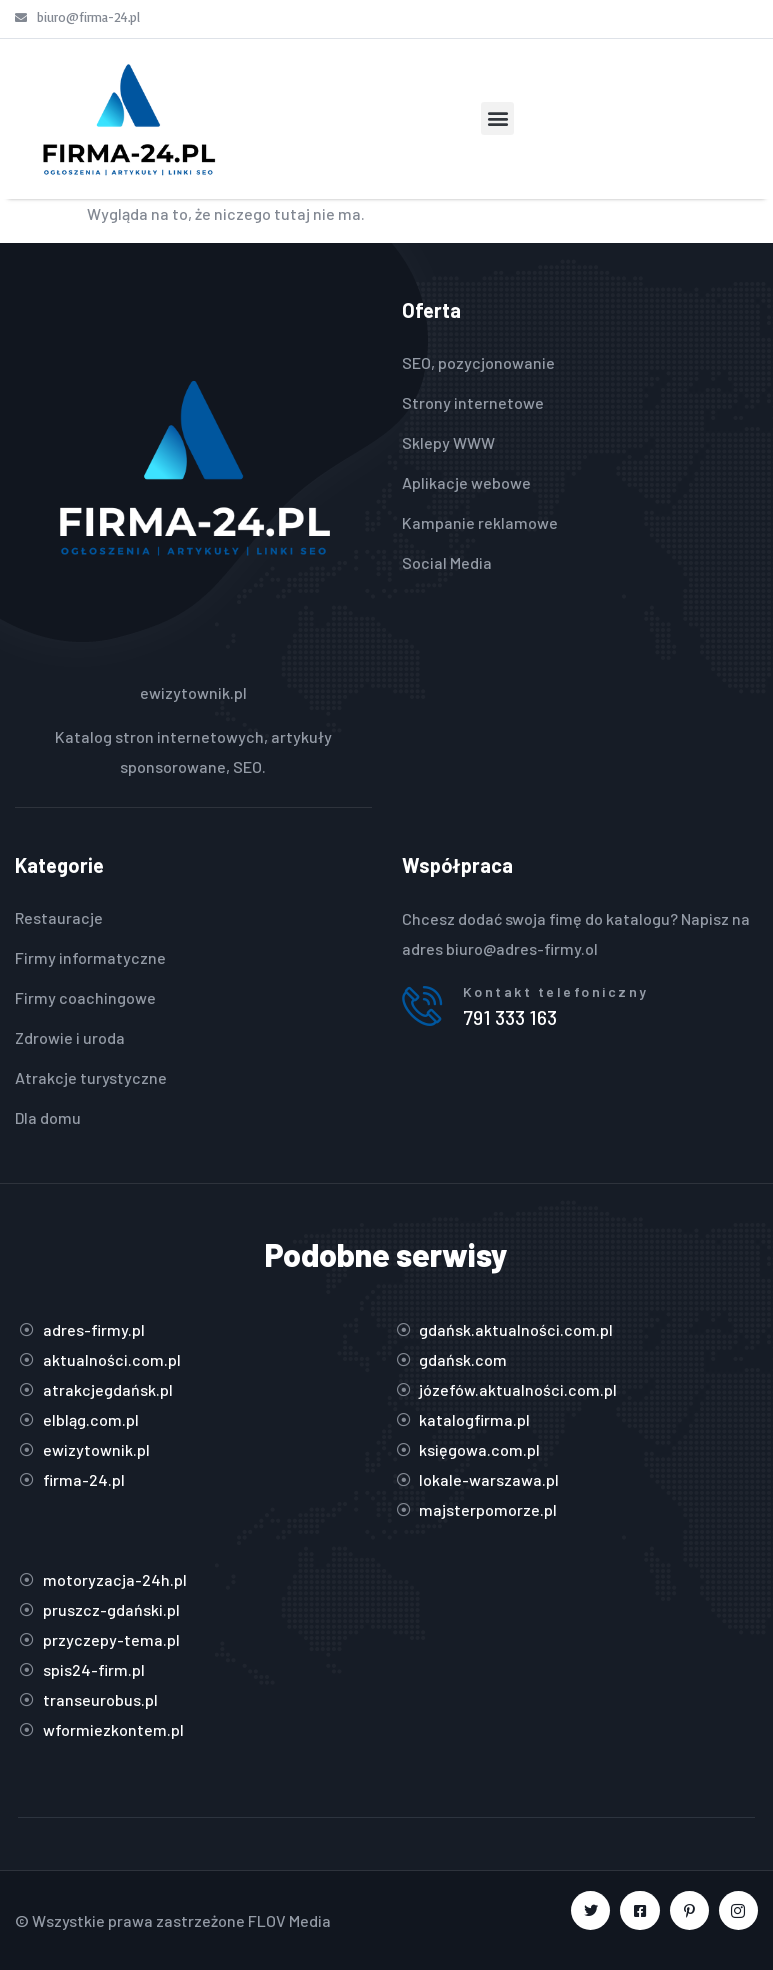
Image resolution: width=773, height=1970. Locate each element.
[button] (497, 118)
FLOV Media (289, 1920)
